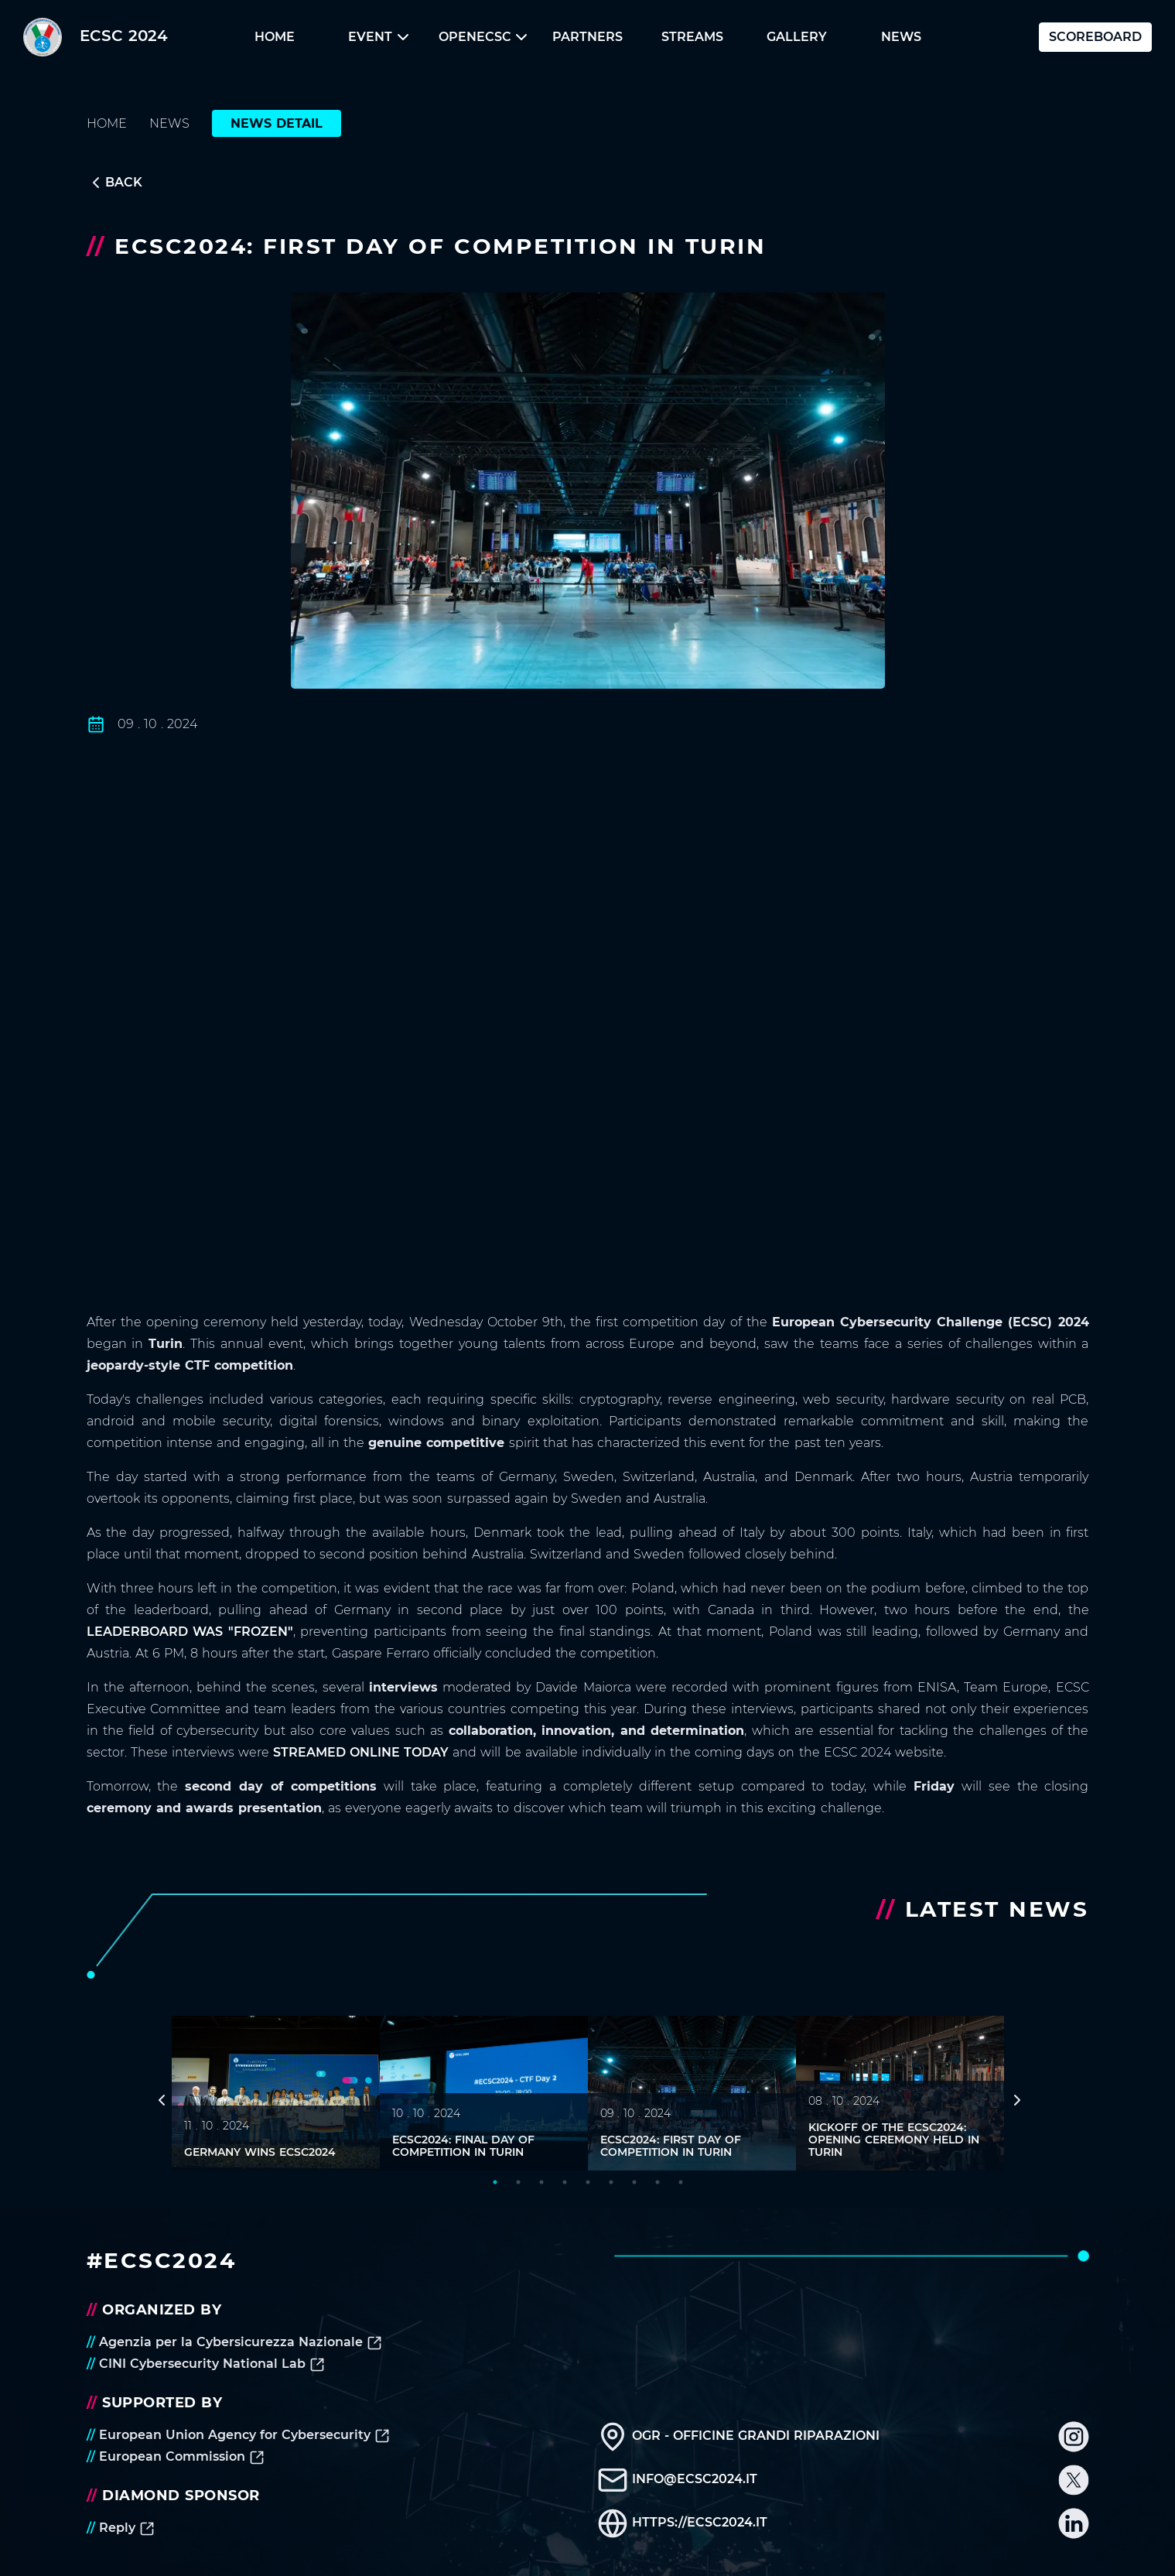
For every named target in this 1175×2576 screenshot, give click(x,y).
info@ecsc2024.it (677, 2479)
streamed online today (361, 1752)
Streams (692, 36)
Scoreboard (1095, 36)
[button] (274, 37)
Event (378, 36)
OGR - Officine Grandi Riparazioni (738, 2435)
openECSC (483, 36)
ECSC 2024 (95, 37)
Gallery (797, 36)
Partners (587, 36)
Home (274, 36)
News (901, 36)
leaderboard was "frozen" (190, 1631)
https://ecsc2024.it (682, 2522)
